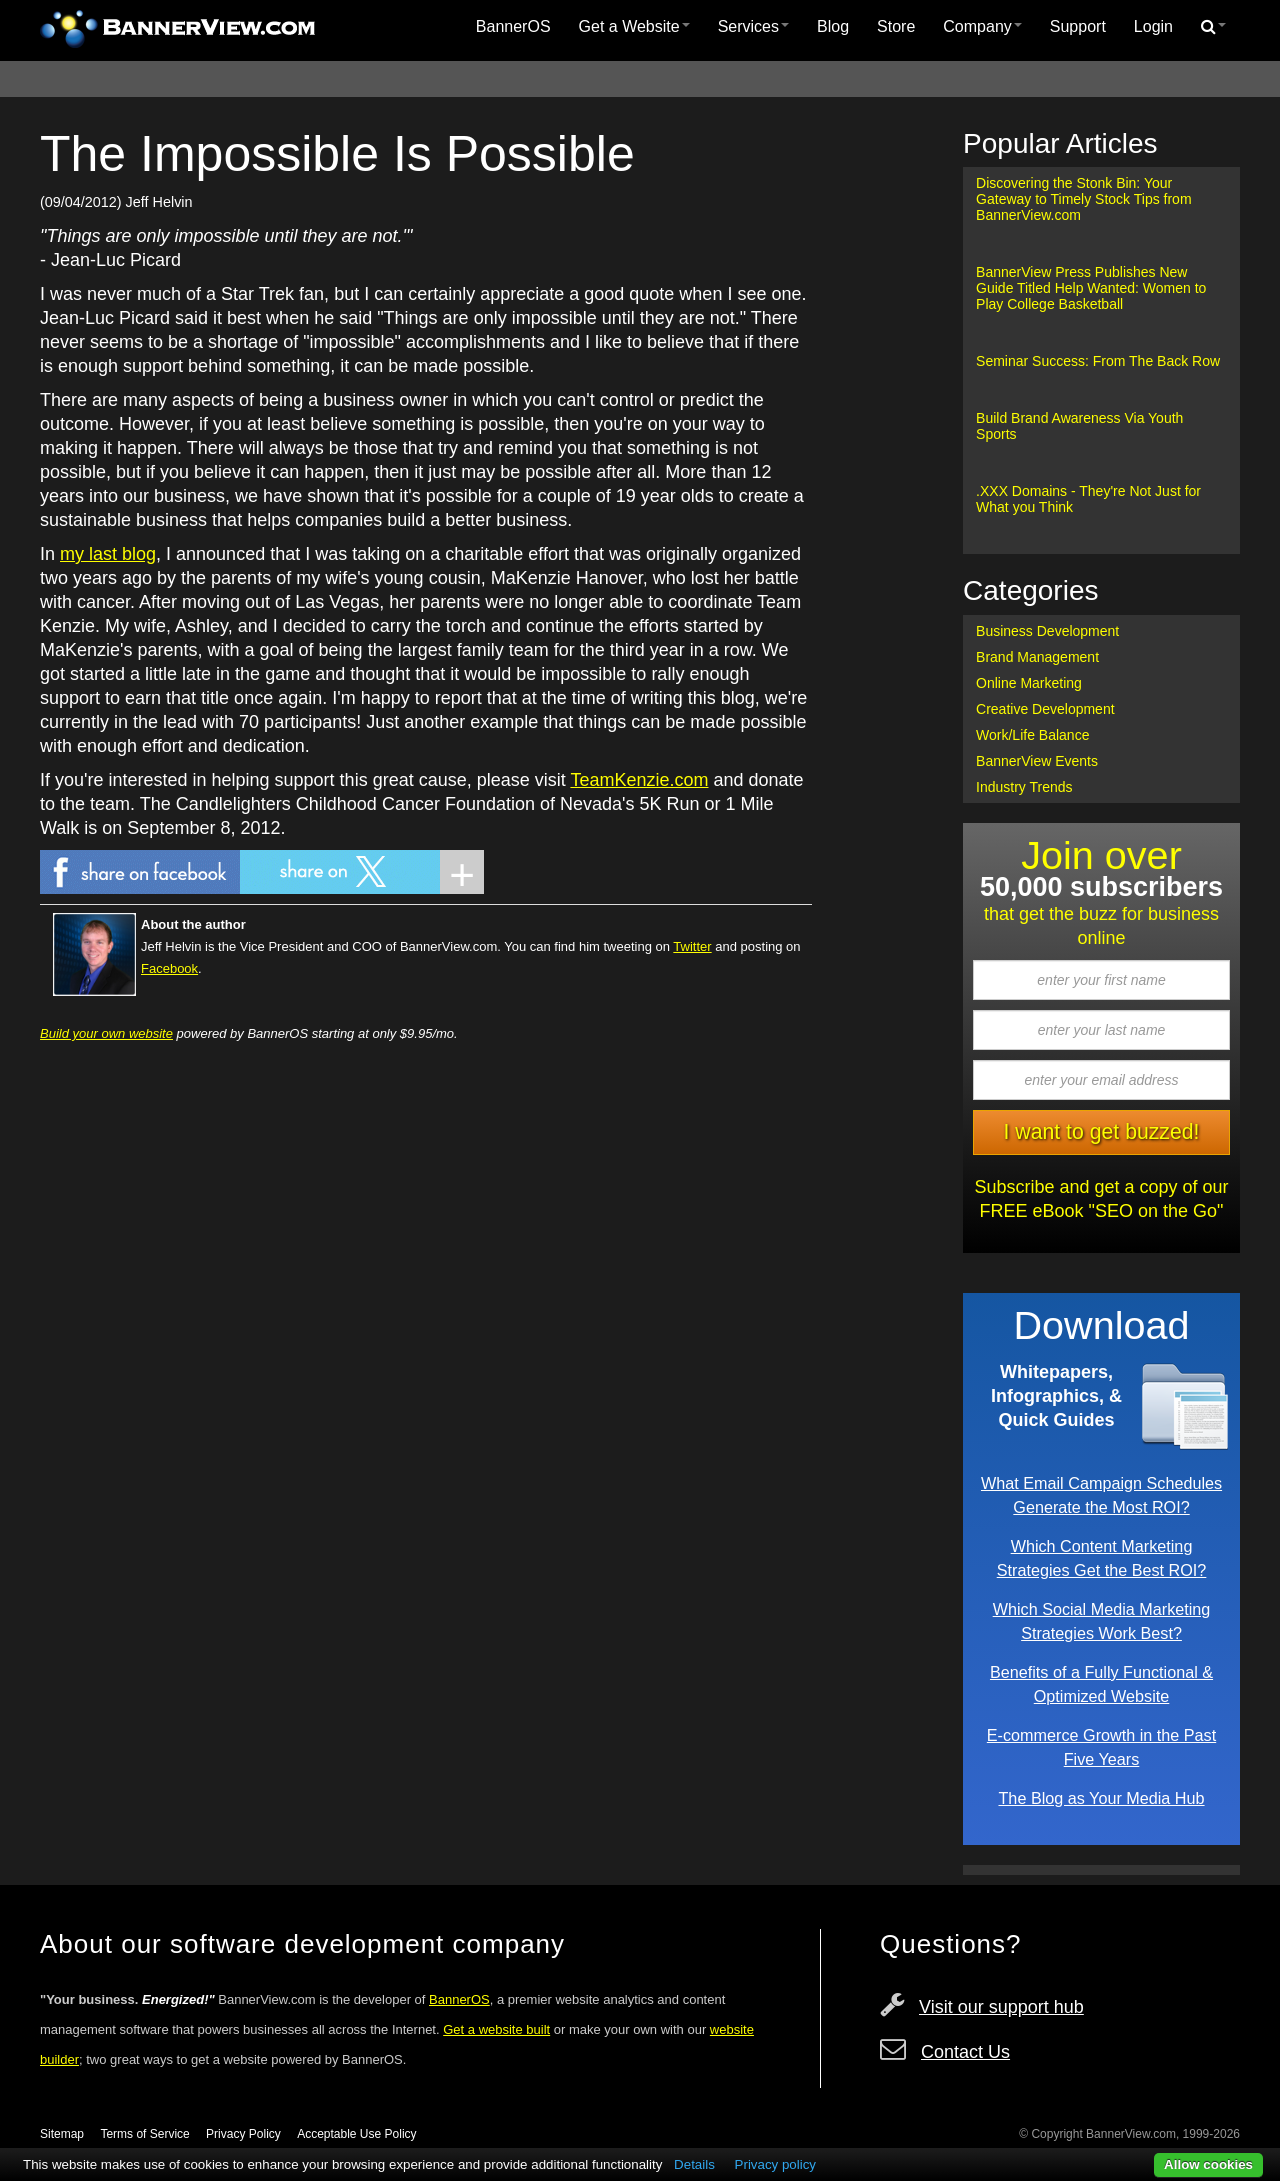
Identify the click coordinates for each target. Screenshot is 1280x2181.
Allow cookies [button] (1208, 2164)
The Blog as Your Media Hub (1101, 1798)
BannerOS (513, 26)
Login (1153, 26)
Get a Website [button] (634, 26)
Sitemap (62, 2134)
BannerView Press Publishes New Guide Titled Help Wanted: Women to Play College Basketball (1091, 288)
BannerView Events (1037, 761)
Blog (833, 26)
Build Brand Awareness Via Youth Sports (1079, 426)
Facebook (169, 968)
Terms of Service (144, 2134)
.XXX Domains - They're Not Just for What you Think (1088, 499)
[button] (1213, 27)
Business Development (1047, 631)
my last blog (108, 554)
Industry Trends (1024, 787)
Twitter (692, 946)
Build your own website (106, 1033)
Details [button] (694, 2164)
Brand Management (1037, 657)
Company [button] (982, 26)
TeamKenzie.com (639, 780)
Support (1078, 26)
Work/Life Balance (1032, 735)
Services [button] (753, 26)
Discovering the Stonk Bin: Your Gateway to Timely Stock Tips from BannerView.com (1084, 199)
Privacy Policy (243, 2134)
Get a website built (496, 2029)
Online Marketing (1029, 683)
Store (896, 26)
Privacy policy (775, 2164)
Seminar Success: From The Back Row (1098, 361)
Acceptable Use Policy (356, 2134)
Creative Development (1045, 709)
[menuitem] (513, 27)
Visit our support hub (1001, 2007)
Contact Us (965, 2052)
